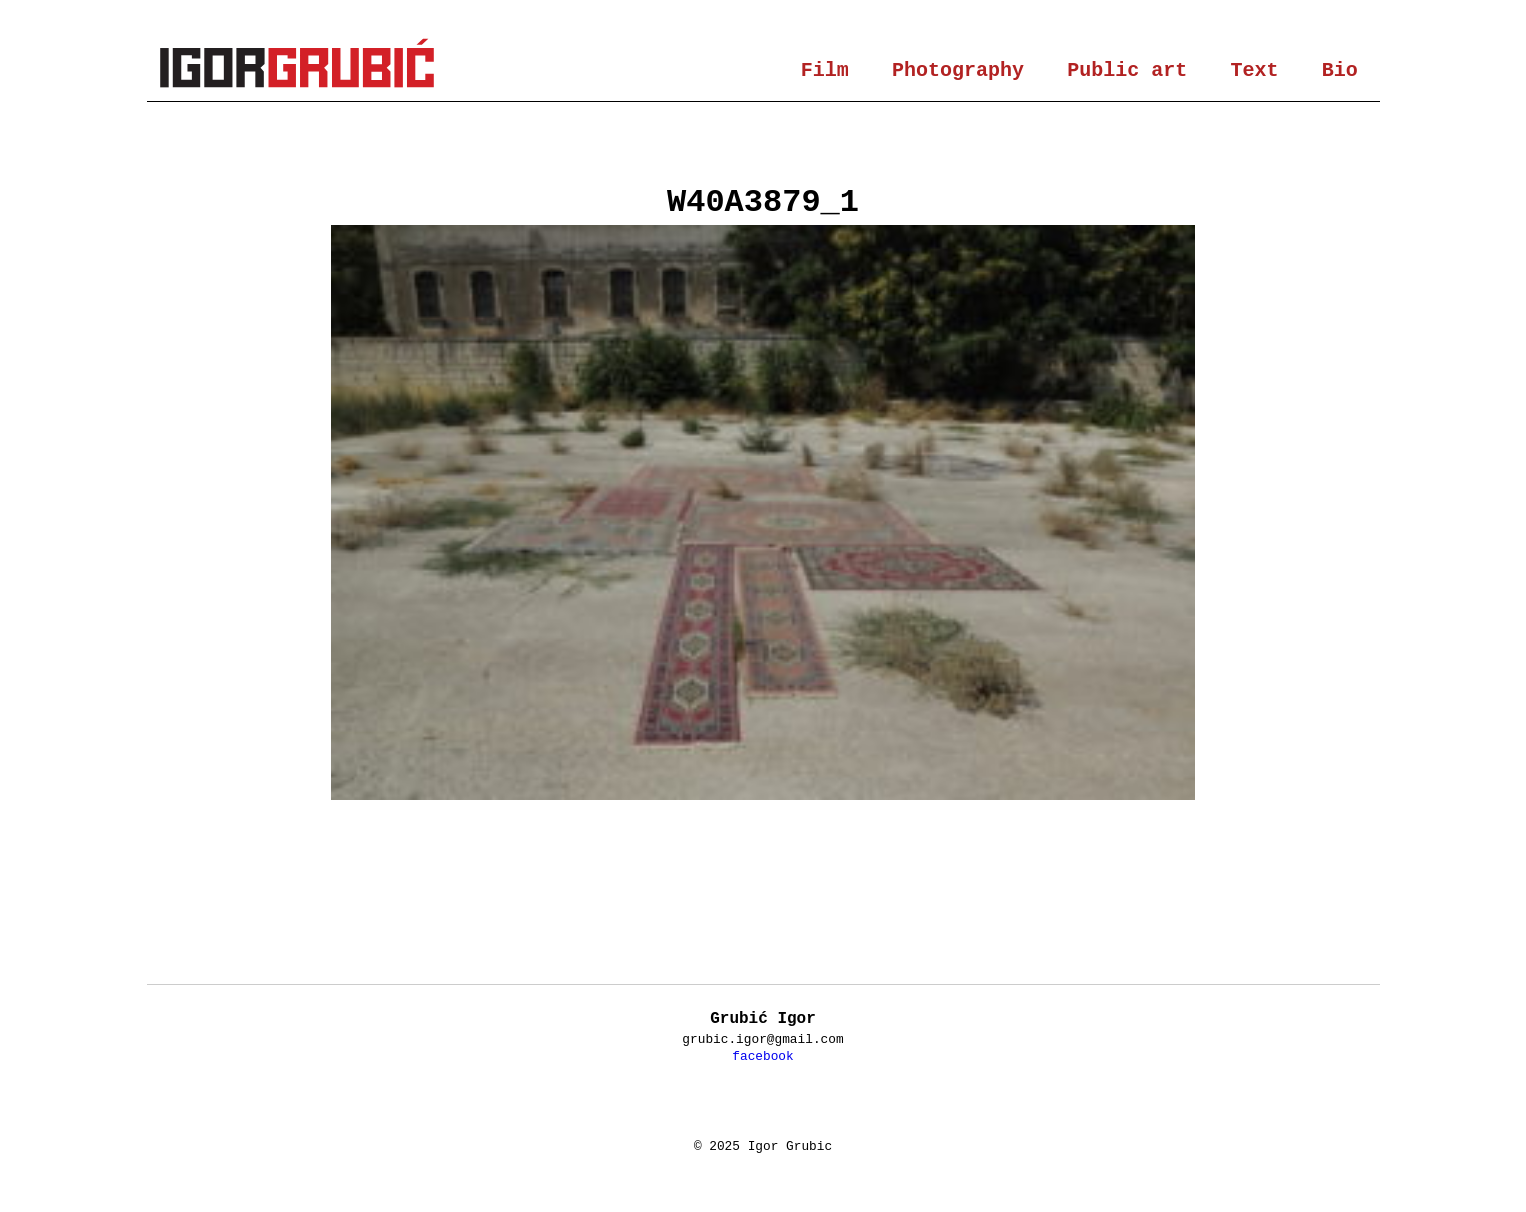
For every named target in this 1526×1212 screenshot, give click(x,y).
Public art (1127, 70)
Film (825, 70)
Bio (1340, 70)
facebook (762, 1056)
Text (1255, 70)
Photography (958, 70)
